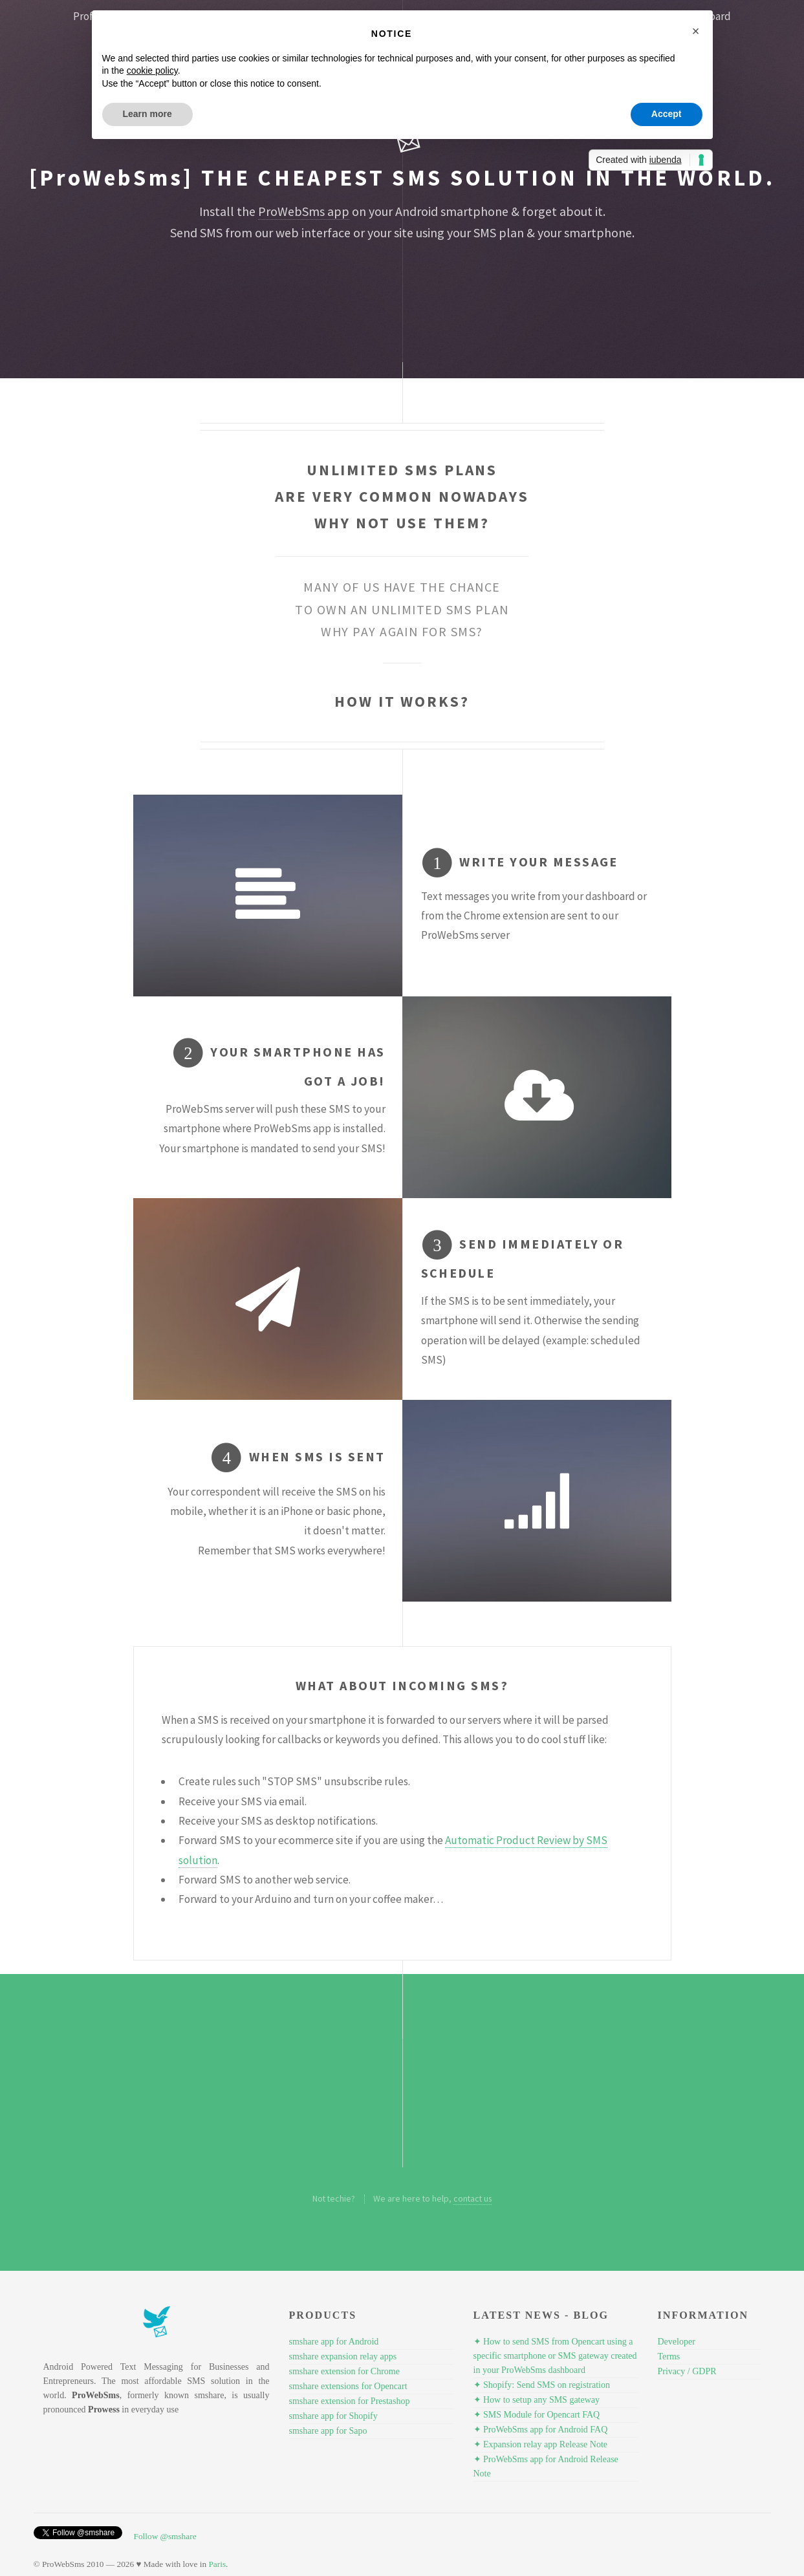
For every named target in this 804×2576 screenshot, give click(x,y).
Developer (676, 2341)
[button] (696, 31)
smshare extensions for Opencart (348, 2386)
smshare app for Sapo (328, 2431)
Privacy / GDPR (687, 2371)
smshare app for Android (334, 2341)
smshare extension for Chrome (344, 2371)
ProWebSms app (303, 211)
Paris (217, 2564)
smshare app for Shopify (333, 2416)
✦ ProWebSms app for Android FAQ (540, 2429)
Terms (669, 2356)
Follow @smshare (165, 2536)
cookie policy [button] (152, 70)
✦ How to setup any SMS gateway (536, 2400)
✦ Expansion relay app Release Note (540, 2444)
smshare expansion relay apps (343, 2356)
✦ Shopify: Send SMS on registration (542, 2385)
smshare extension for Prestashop (349, 2401)
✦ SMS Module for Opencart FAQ (536, 2415)
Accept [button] (666, 114)
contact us (472, 2198)
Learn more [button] (147, 114)
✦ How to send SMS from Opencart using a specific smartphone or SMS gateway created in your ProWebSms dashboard (555, 2356)
